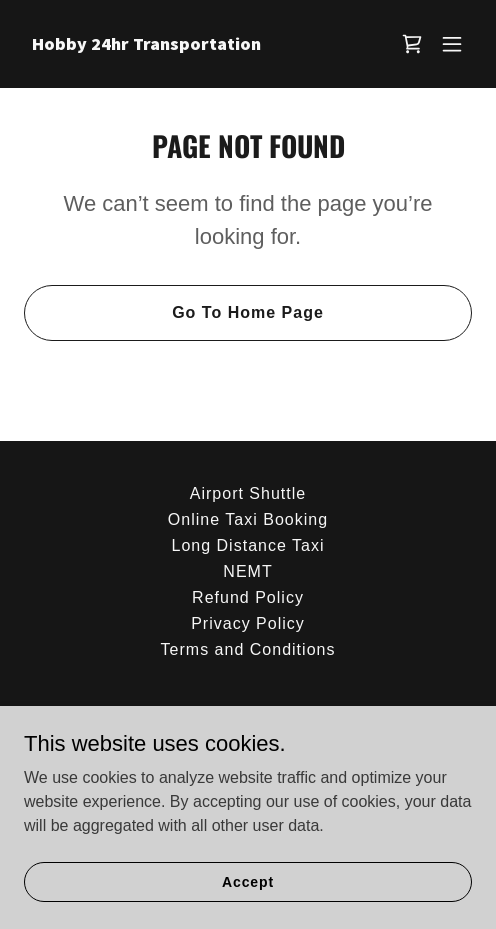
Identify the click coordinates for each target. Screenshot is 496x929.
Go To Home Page (248, 312)
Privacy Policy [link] (248, 623)
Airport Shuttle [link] (248, 493)
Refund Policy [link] (248, 597)
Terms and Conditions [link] (248, 649)
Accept (248, 881)
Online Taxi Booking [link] (248, 519)
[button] (452, 44)
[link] (181, 44)
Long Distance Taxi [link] (247, 545)
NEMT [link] (247, 571)
